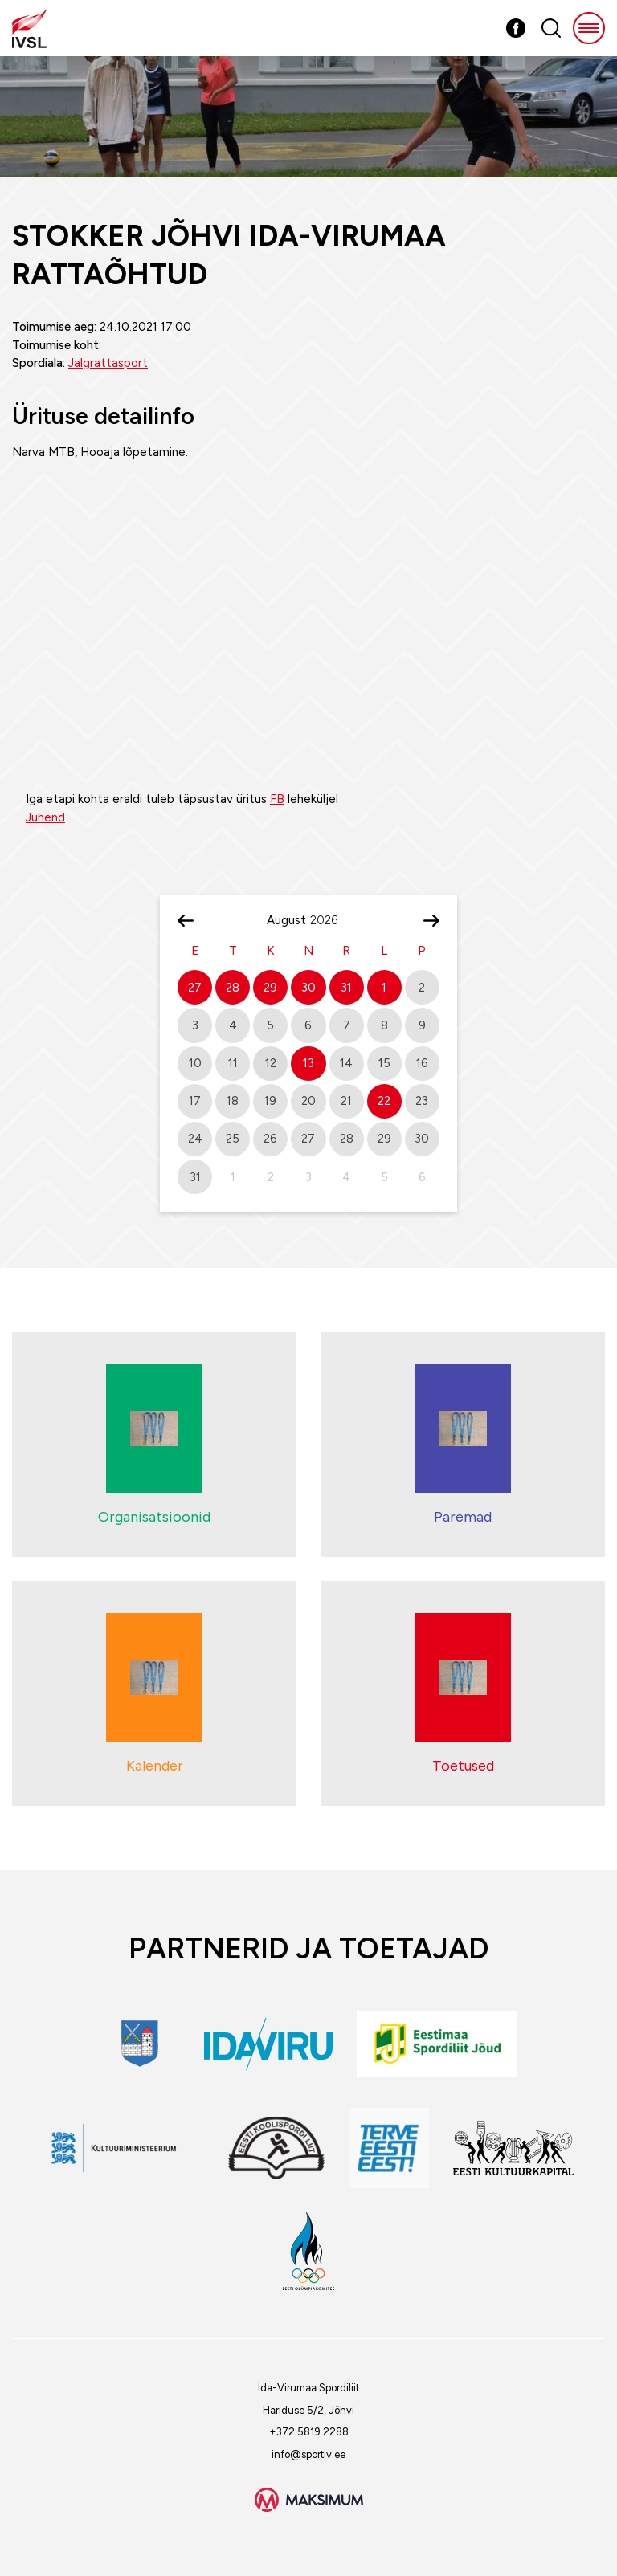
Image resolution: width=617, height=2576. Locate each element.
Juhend (45, 817)
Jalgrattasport (108, 363)
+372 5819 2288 (309, 2432)
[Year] (330, 920)
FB (277, 799)
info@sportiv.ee (308, 2454)
